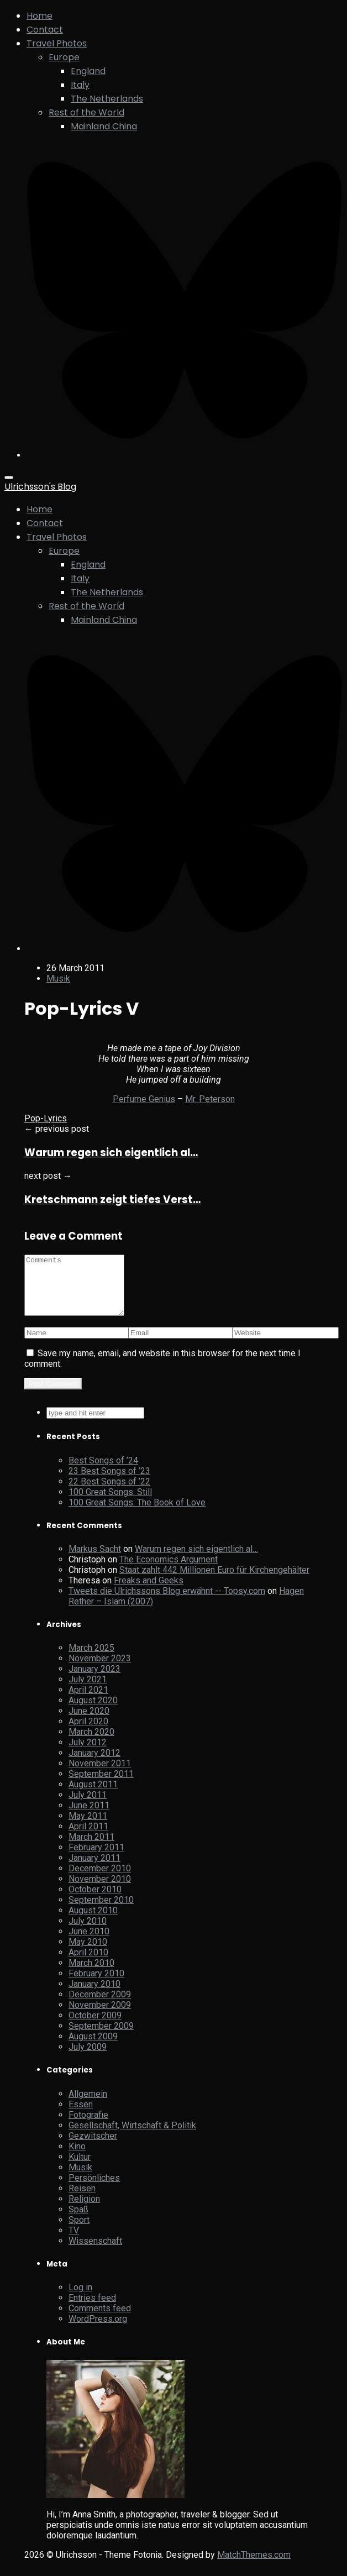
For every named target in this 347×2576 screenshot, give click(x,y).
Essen (81, 2116)
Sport (79, 2231)
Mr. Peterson (210, 1099)
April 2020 (88, 1733)
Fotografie (88, 2126)
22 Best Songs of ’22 (109, 1493)
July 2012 (88, 1754)
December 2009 (100, 2006)
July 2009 (88, 2058)
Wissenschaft (95, 2252)
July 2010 (88, 1932)
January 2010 (94, 1995)
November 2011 (100, 1775)
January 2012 (94, 1764)
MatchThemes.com (254, 2566)
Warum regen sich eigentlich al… (111, 1152)
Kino (77, 2158)
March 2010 (91, 1974)
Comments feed (100, 2320)
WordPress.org (98, 2330)
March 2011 (91, 1848)
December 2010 (100, 1880)
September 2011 (101, 1785)
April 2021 (88, 1701)
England (88, 71)
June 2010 (89, 1943)
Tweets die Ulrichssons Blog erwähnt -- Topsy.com (167, 1602)
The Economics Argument (168, 1571)
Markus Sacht (95, 1560)
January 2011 (94, 1869)
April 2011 (88, 1838)
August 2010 (93, 1922)
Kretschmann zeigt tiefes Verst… (112, 1199)
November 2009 (100, 2016)
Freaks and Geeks (148, 1592)
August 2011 (93, 1796)
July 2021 (88, 1691)
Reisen (82, 2200)
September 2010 (101, 1911)
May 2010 (88, 1953)
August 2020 (93, 1712)
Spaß (78, 2221)
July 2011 (88, 1806)
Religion (84, 2210)
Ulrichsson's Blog (40, 486)
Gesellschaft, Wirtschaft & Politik (132, 2137)
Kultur (80, 2168)
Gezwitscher (93, 2147)
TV (74, 2242)
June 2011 (89, 1817)
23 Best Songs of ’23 (109, 1482)
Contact (45, 29)
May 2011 (88, 1827)
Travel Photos (57, 43)
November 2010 (100, 1890)
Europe (64, 57)
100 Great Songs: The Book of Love (137, 1514)
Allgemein (88, 2105)
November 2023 (100, 1670)
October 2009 (95, 2027)
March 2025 (91, 1659)
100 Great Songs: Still (110, 1503)
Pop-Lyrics (45, 1118)
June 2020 (89, 1722)
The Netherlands (107, 98)
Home (39, 15)
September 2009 (101, 2037)
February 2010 (96, 1985)
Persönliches (94, 2189)
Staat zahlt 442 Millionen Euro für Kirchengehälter (214, 1581)
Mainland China (104, 126)
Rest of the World (86, 112)
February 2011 (96, 1859)
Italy (80, 84)
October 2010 (95, 1901)
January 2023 (94, 1680)
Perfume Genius (144, 1099)
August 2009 (93, 2048)
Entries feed (92, 2309)
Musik (58, 978)
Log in (80, 2299)
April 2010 (88, 1964)
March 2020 (91, 1743)
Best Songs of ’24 (103, 1472)
